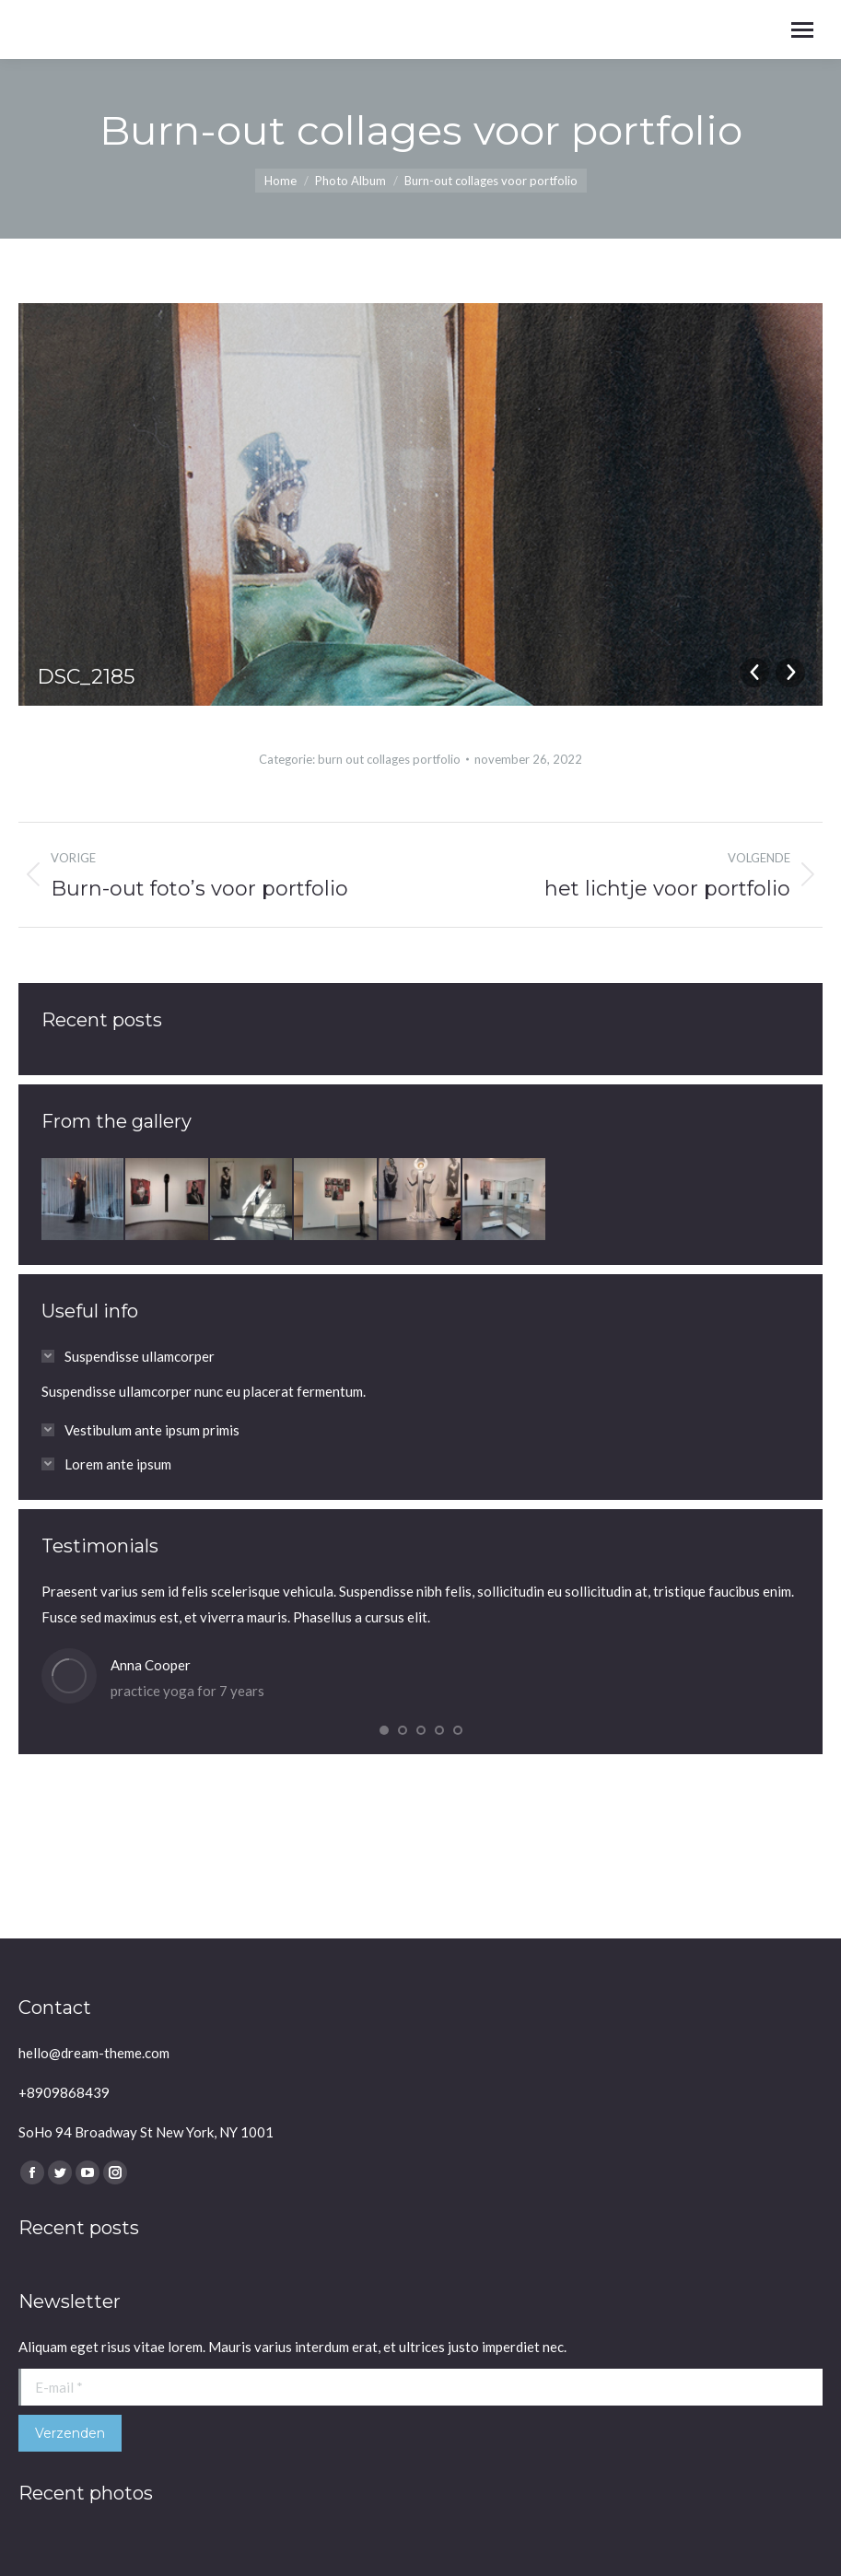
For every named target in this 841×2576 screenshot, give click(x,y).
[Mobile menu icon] (802, 29)
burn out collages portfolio (389, 759)
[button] (384, 1730)
